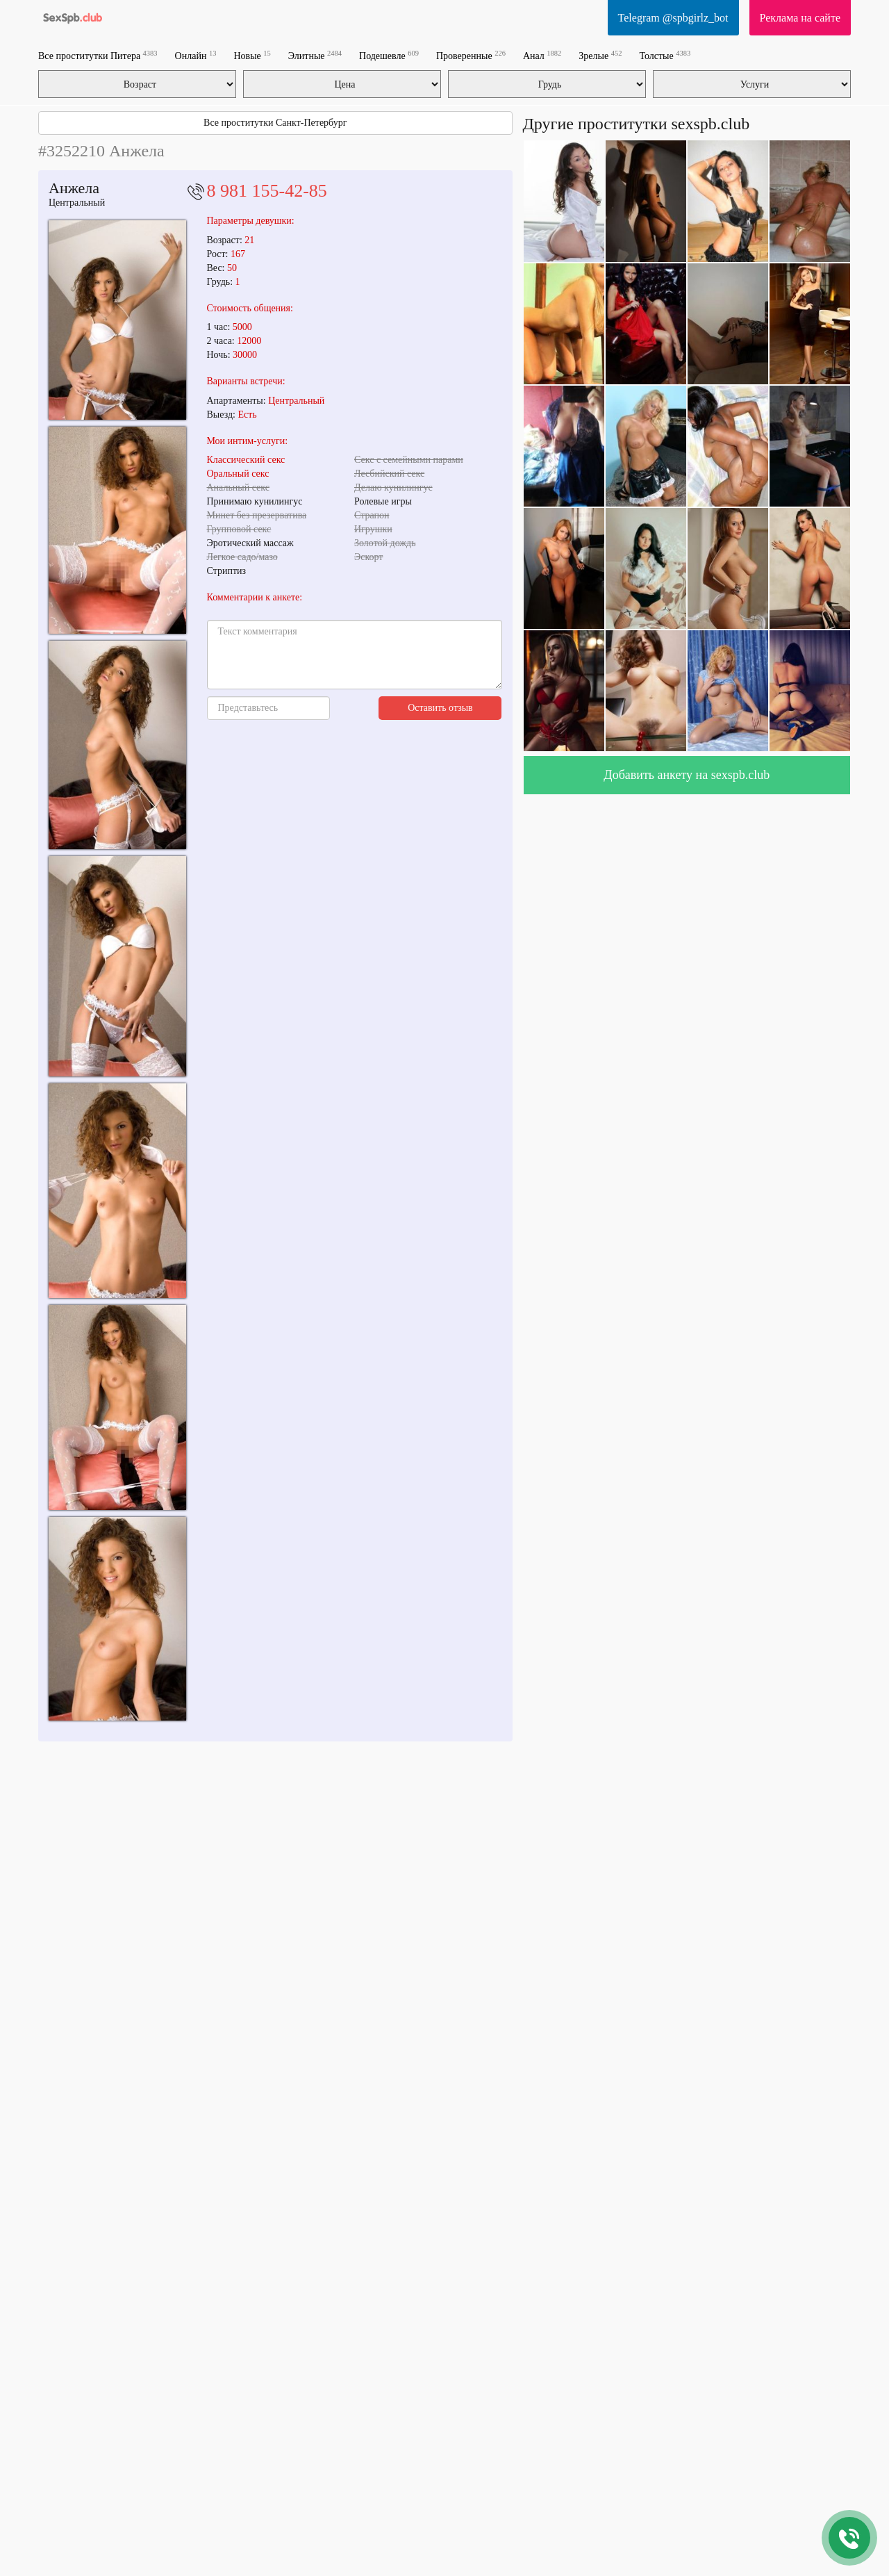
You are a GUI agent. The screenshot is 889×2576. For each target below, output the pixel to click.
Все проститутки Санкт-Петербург (275, 122)
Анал (542, 55)
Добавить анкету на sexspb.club (687, 775)
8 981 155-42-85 (267, 191)
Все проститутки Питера (98, 55)
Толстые (664, 55)
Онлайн (196, 55)
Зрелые (600, 55)
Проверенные (471, 55)
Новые (251, 55)
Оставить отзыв (440, 708)
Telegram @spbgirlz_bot (673, 18)
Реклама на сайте (800, 18)
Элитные (315, 55)
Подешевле (389, 55)
